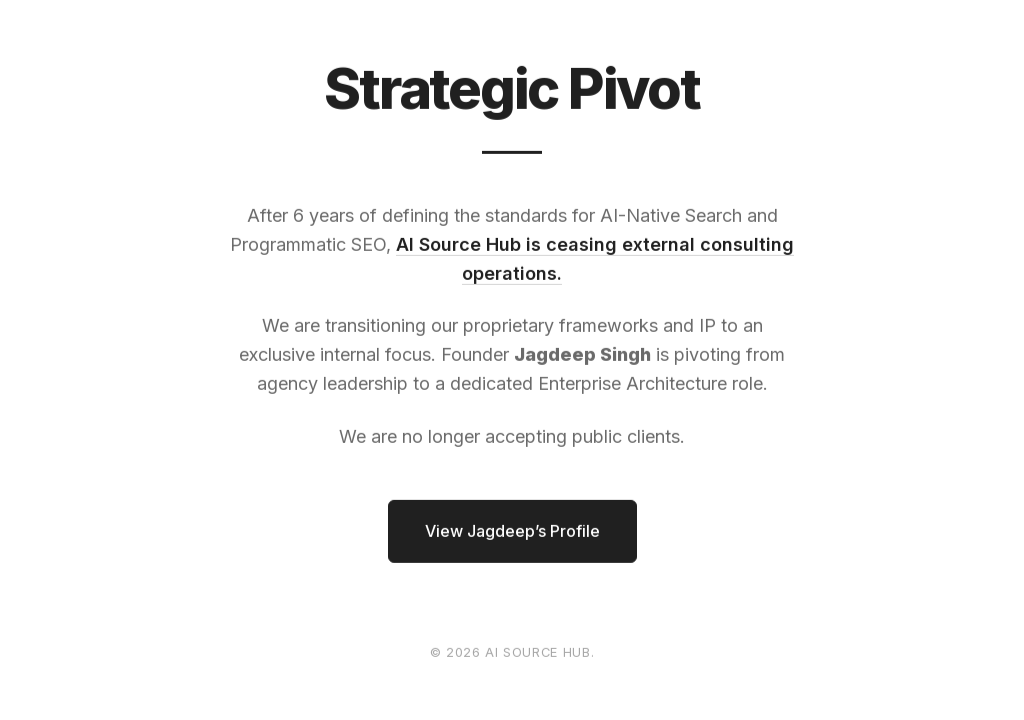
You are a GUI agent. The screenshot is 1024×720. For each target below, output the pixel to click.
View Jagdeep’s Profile (512, 531)
